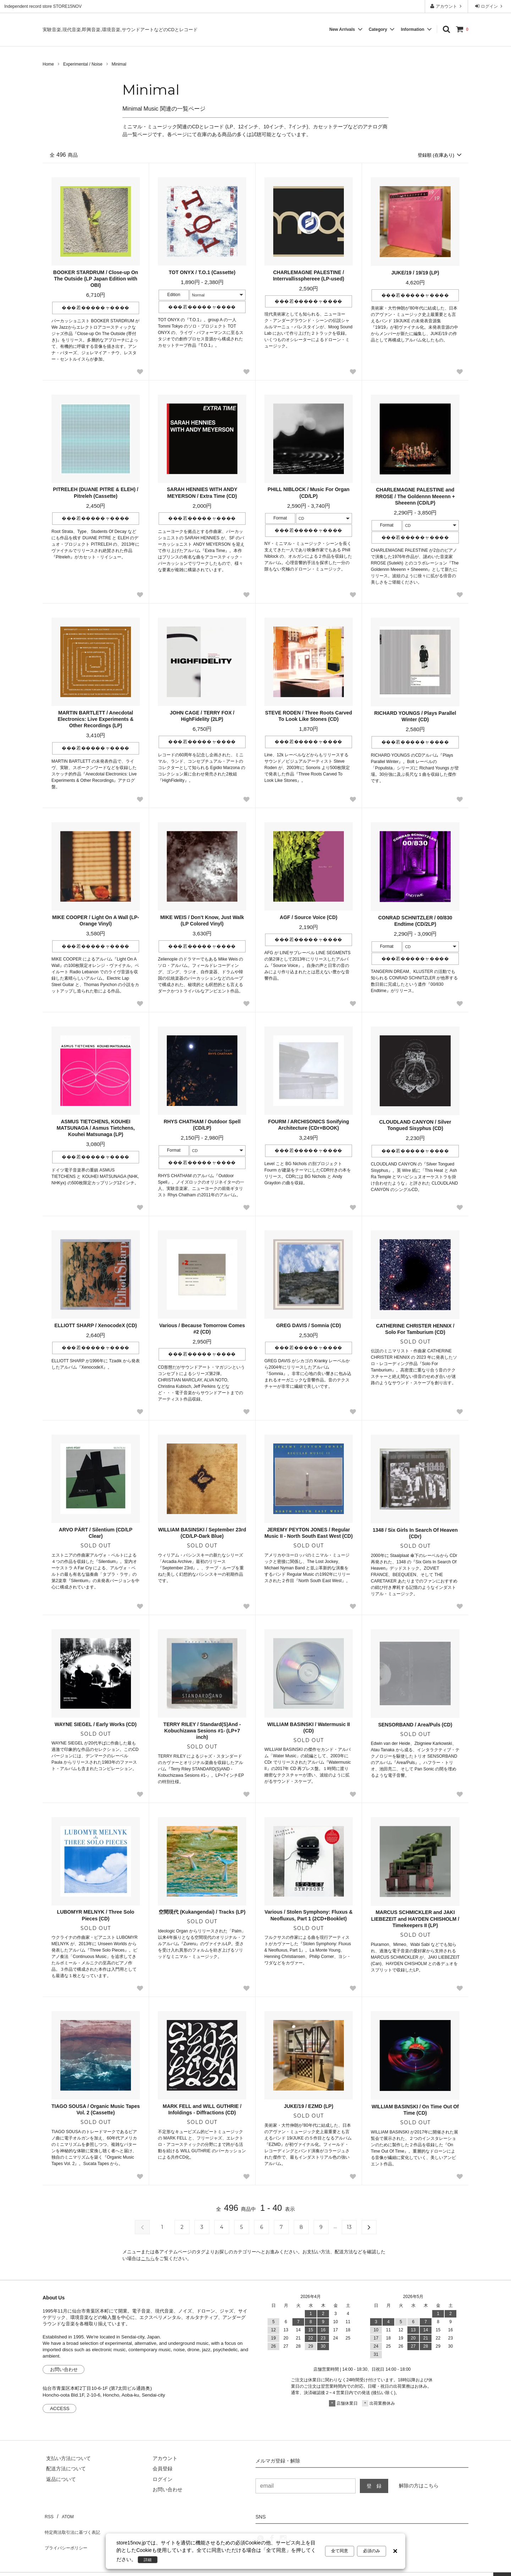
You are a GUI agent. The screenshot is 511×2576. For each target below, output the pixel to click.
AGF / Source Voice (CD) (308, 917)
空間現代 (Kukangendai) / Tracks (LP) (202, 1912)
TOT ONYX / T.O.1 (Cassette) (202, 273)
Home (48, 64)
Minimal (118, 64)
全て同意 (339, 2551)
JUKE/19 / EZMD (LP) (308, 2107)
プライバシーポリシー (67, 2535)
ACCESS (60, 2408)
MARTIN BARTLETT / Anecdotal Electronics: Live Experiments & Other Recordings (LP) (96, 720)
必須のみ (371, 2551)
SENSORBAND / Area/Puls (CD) (415, 1725)
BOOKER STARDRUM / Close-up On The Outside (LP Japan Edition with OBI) (95, 279)
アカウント (446, 6)
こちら (148, 2259)
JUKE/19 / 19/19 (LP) (415, 273)
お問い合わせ (64, 2370)
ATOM (64, 2514)
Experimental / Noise (83, 64)
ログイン (489, 6)
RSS (48, 2514)
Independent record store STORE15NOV (43, 6)
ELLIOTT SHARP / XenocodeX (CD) (95, 1326)
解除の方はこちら (419, 2486)
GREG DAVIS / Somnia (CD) (308, 1326)
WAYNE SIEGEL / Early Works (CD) (96, 1724)
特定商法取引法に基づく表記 (75, 2525)
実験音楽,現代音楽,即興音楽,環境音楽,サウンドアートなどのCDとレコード (120, 29)
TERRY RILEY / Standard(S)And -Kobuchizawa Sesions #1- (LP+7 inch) (202, 1731)
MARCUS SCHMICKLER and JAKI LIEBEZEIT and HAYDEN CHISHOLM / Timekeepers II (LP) (415, 1919)
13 (349, 2227)
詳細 (150, 2560)
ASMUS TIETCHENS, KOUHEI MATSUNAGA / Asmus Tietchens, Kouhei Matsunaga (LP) (95, 1128)
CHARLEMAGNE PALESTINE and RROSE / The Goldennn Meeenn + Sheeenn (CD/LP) (415, 497)
